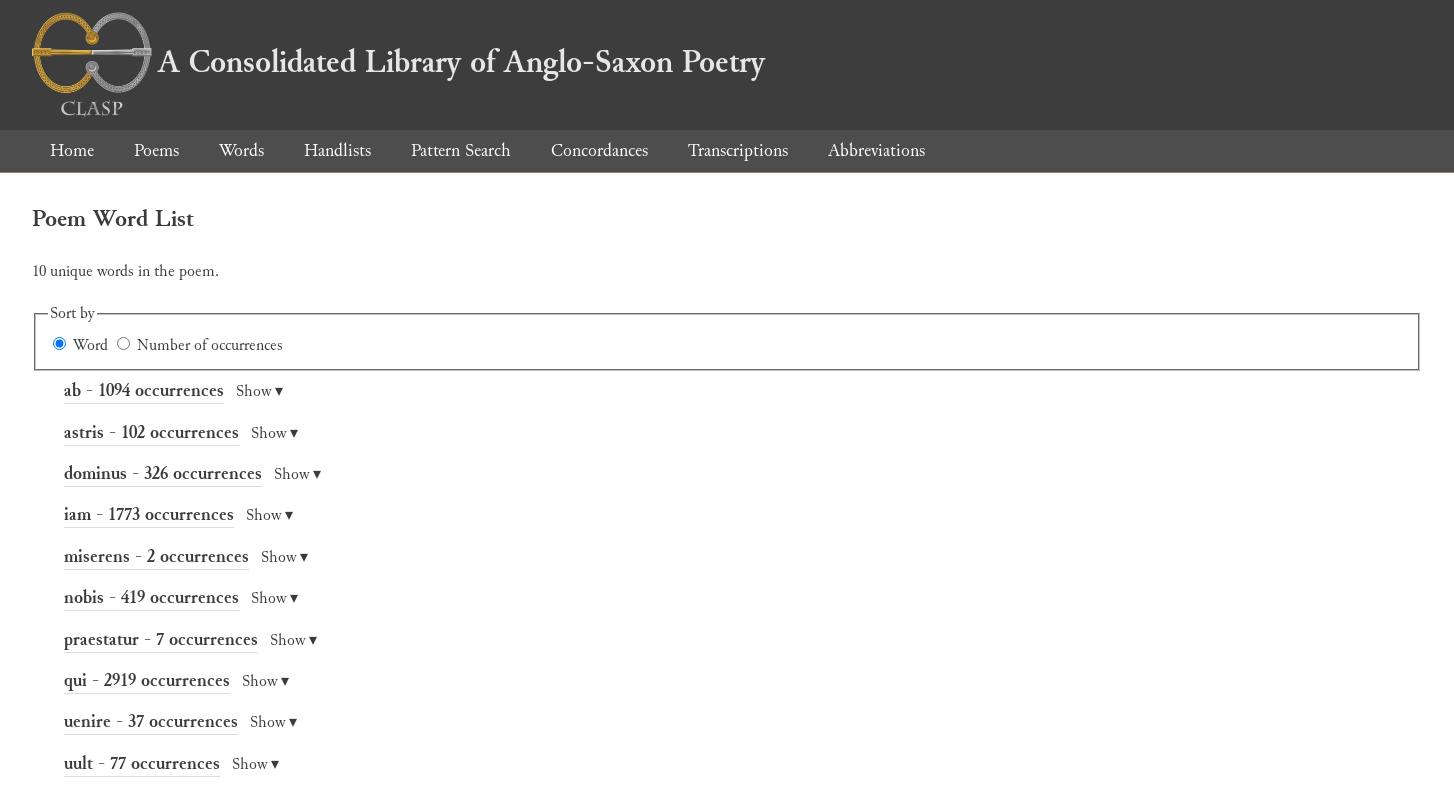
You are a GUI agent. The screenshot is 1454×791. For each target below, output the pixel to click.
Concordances (599, 150)
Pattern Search (461, 150)
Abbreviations (876, 150)
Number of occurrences (210, 345)
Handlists (337, 150)
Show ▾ (259, 391)
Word (90, 345)
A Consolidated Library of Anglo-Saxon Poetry (398, 62)
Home (72, 150)
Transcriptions (738, 150)
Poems (156, 150)
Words (241, 150)
